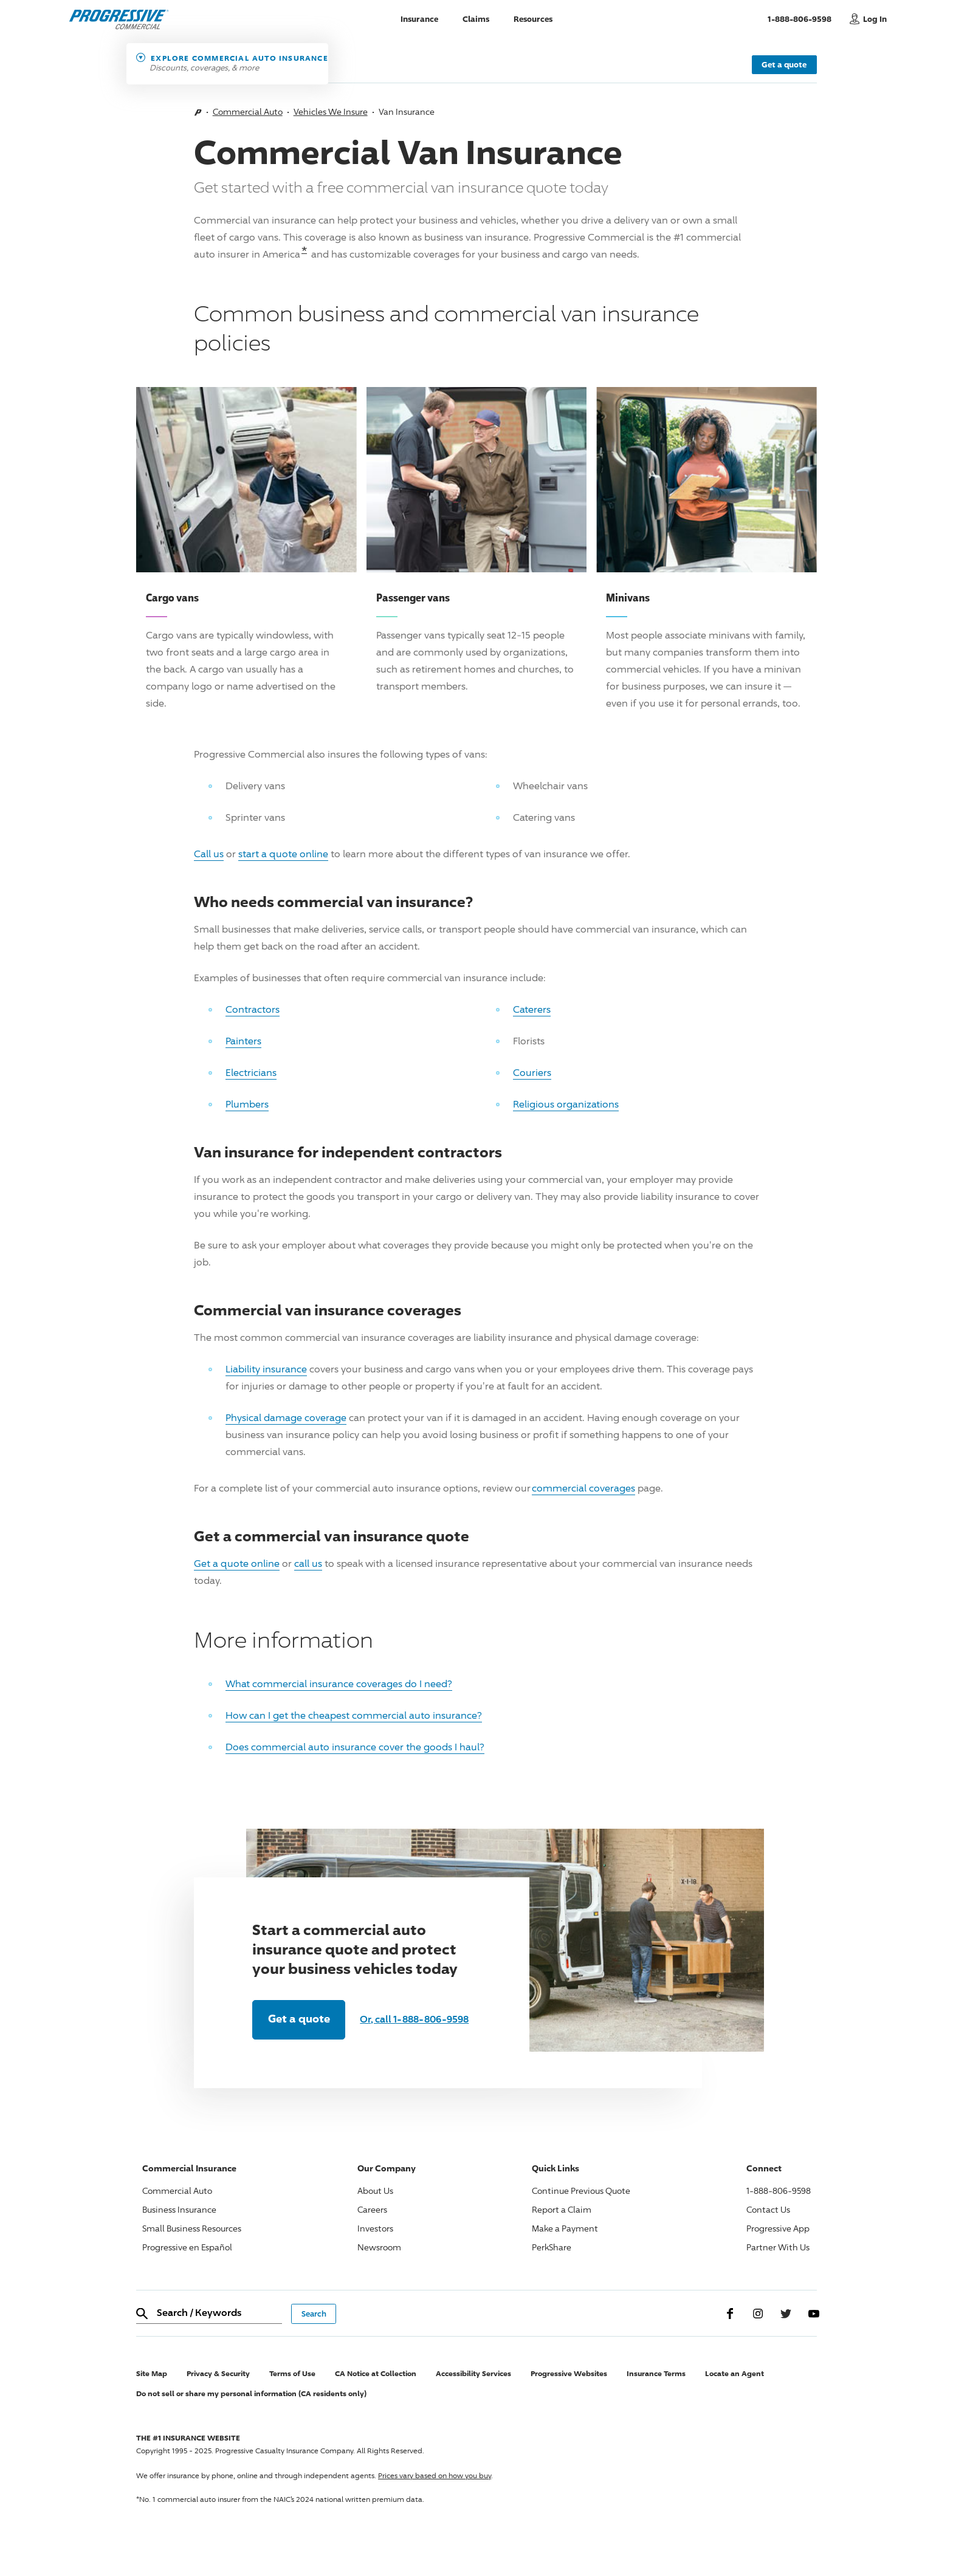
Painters (243, 1041)
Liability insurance (266, 1369)
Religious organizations (566, 1104)
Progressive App (778, 2228)
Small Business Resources (191, 2228)
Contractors (252, 1009)
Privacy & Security (218, 2373)
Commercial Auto (248, 111)
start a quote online (283, 854)
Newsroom (379, 2247)
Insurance (419, 19)
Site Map (151, 2373)
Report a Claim (561, 2209)
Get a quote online (237, 1563)
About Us (375, 2190)
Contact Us (768, 2209)
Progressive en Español (187, 2247)
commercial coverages (583, 1488)
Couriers (532, 1072)
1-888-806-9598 (806, 18)
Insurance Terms (656, 2373)
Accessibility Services (473, 2373)
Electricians (251, 1072)
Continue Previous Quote (581, 2190)
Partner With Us (778, 2247)
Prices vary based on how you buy (434, 2475)
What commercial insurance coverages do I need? (338, 1684)
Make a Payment (565, 2228)
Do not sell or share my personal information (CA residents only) (251, 2393)
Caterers (532, 1009)
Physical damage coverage (285, 1417)
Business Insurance (179, 2209)
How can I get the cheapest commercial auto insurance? (353, 1715)
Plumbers (247, 1104)
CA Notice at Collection (375, 2373)
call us (308, 1563)
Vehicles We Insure (331, 111)
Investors (375, 2228)
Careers (372, 2209)
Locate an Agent (734, 2373)
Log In (875, 19)
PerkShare (551, 2247)
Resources (533, 19)
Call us (209, 854)
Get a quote (784, 64)
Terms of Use (292, 2373)
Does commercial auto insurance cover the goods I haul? (354, 1747)
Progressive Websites (569, 2373)
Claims (476, 19)
